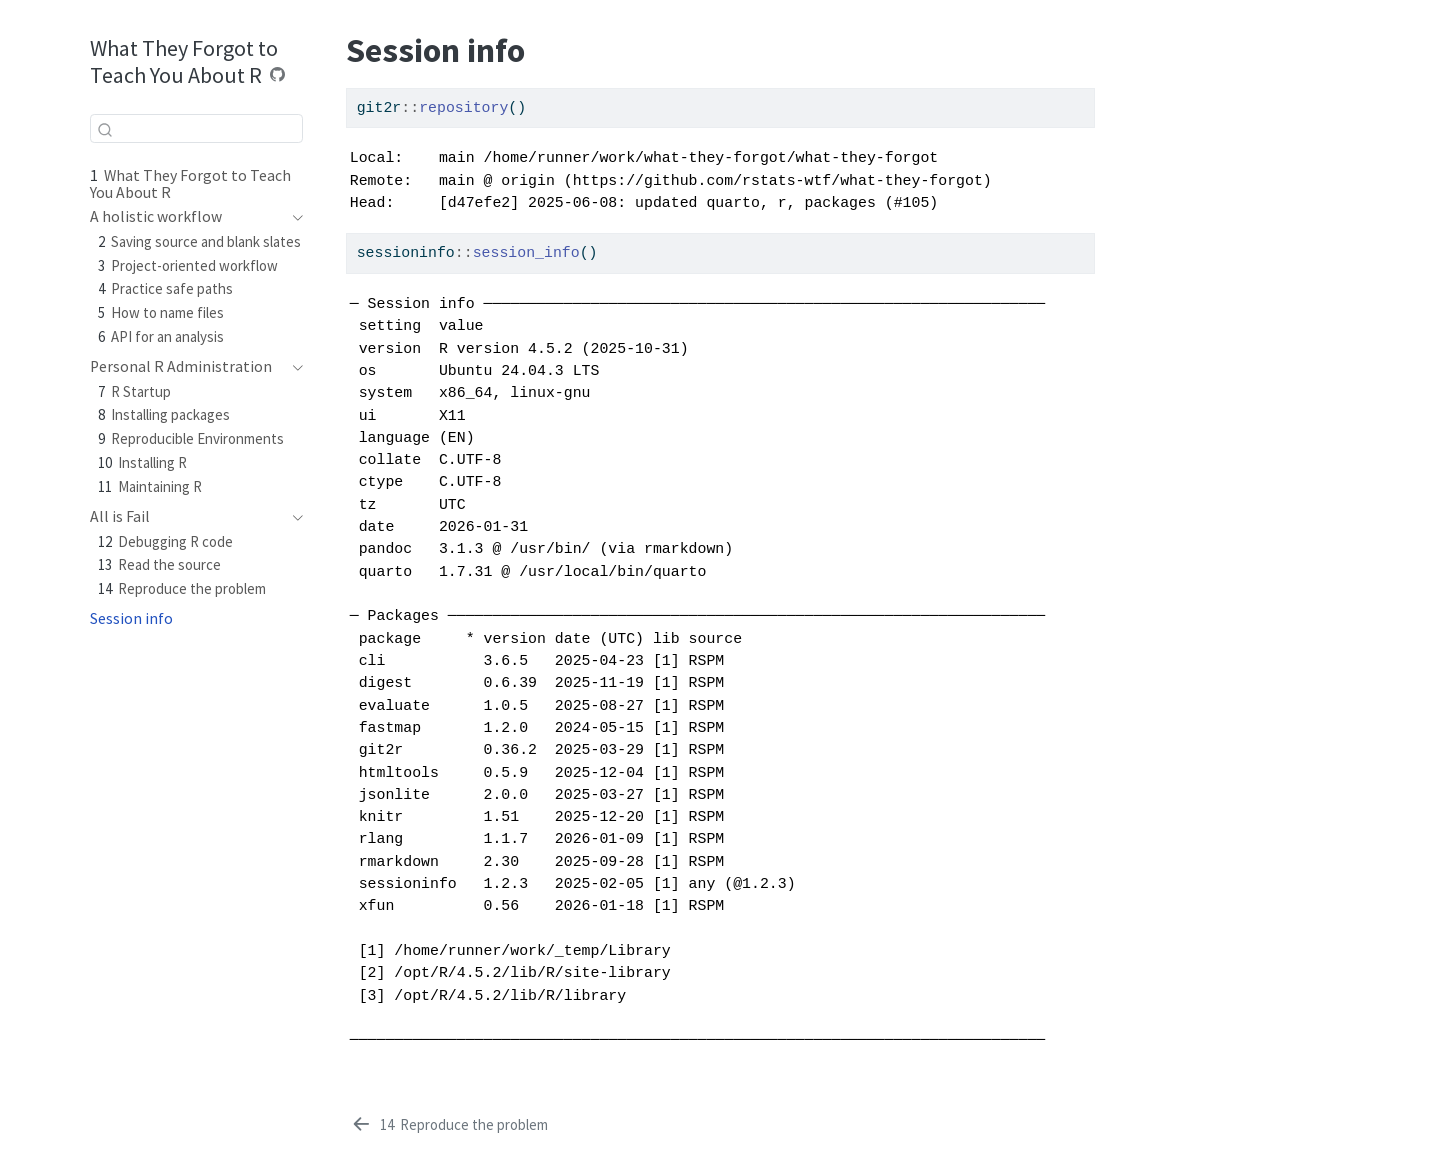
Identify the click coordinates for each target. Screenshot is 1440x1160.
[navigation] (186, 217)
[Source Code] (278, 74)
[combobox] (196, 128)
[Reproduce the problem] (449, 1125)
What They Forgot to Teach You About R (184, 61)
